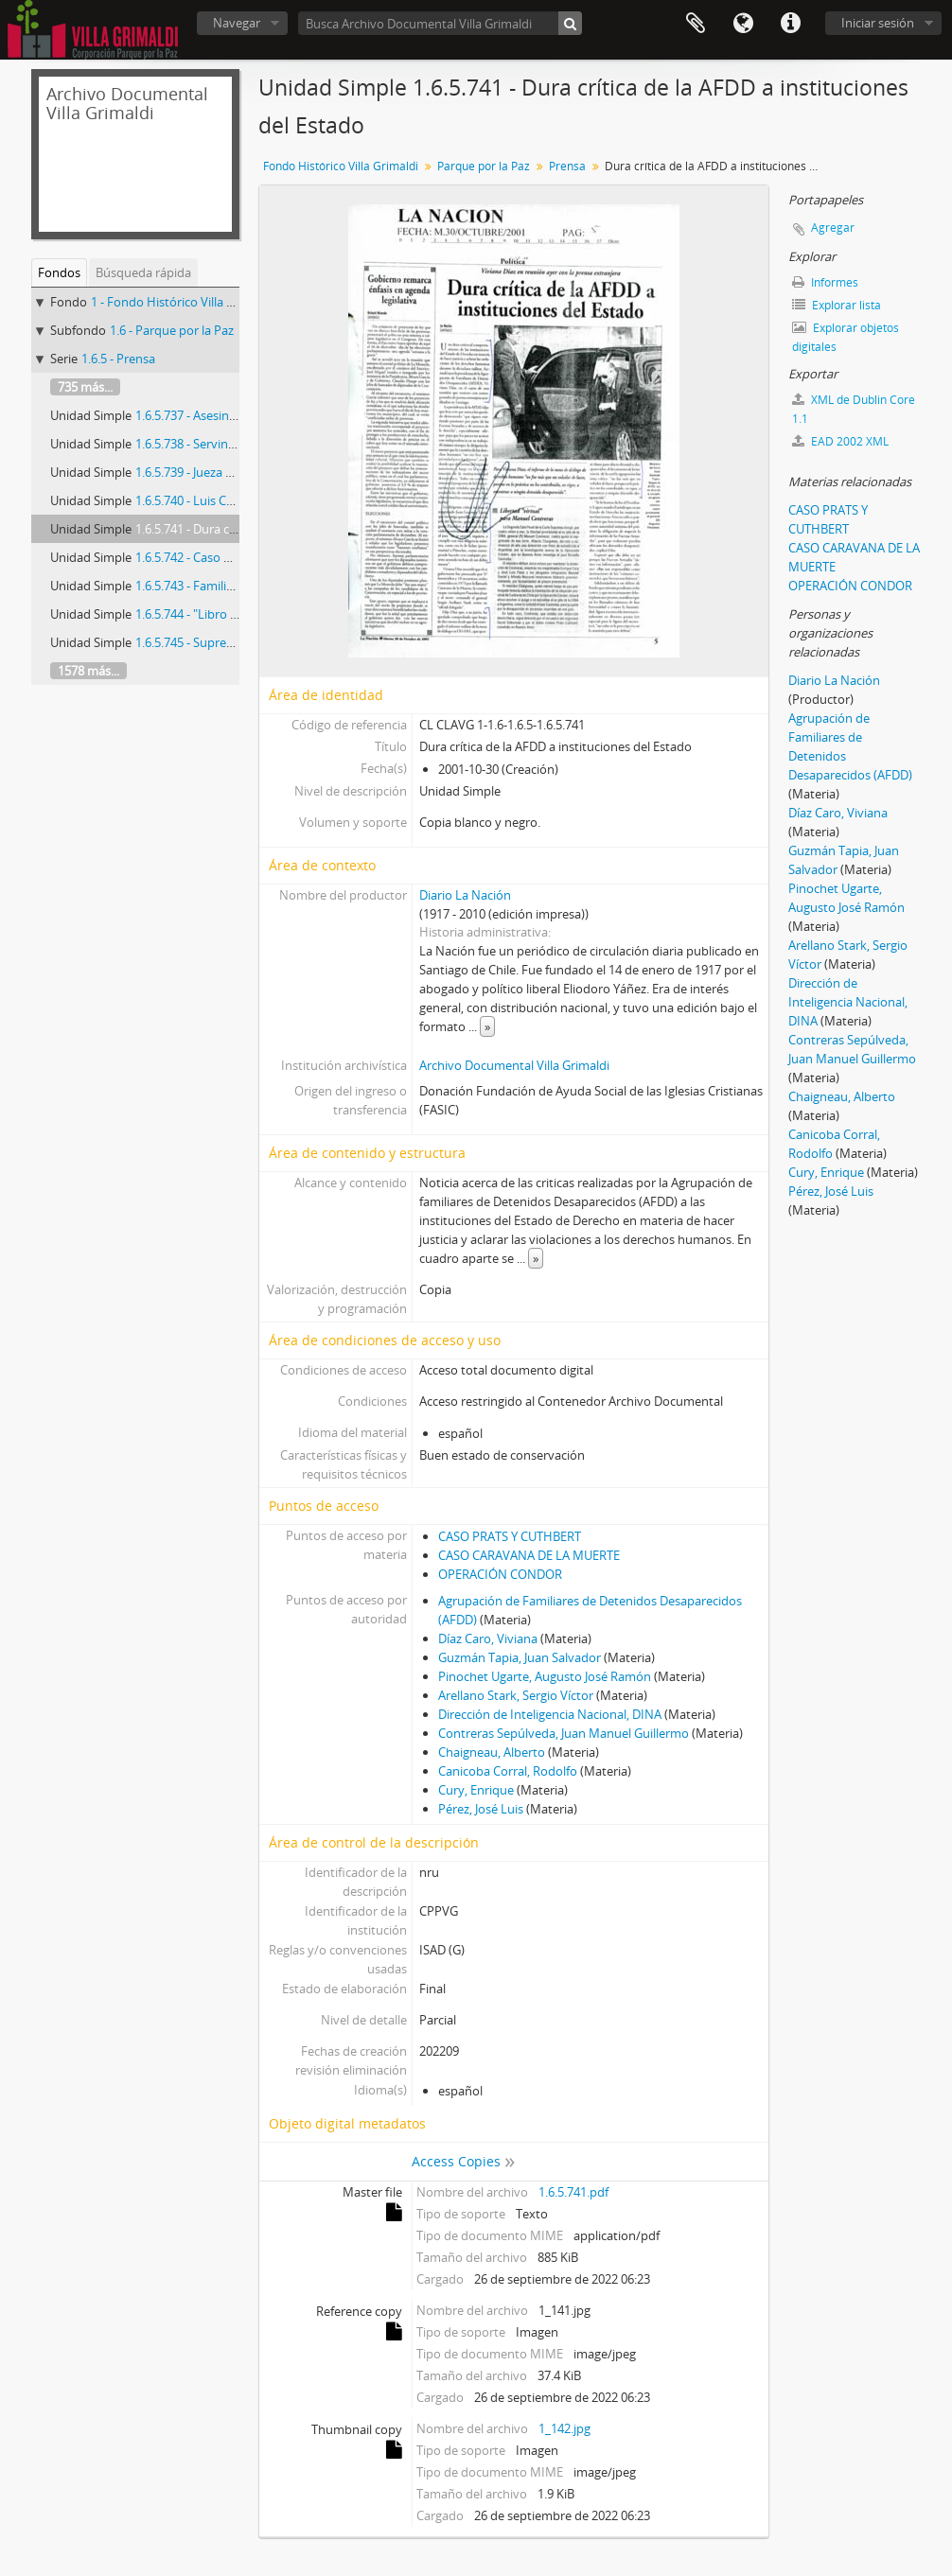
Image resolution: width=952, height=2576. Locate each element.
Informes (825, 282)
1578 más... (88, 670)
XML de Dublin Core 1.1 (853, 409)
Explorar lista (836, 305)
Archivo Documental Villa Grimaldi (514, 1065)
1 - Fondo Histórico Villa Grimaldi (182, 301)
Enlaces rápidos (790, 23)
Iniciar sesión (877, 22)
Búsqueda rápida (143, 272)
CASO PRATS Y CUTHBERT (509, 1536)
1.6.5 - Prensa (118, 358)
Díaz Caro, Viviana (488, 1638)
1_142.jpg (564, 2428)
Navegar (236, 22)
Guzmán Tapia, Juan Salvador (519, 1657)
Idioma (743, 23)
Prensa (567, 166)
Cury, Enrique (476, 1789)
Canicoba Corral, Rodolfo (507, 1770)
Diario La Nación (465, 894)
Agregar (833, 227)
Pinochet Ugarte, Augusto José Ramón (544, 1676)
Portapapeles (695, 23)
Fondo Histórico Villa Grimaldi (340, 166)
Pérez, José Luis (480, 1808)
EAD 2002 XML (840, 441)
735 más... (85, 386)
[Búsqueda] (570, 23)
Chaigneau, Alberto (491, 1752)
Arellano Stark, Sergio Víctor (515, 1695)
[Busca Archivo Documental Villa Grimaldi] (440, 23)
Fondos (59, 272)
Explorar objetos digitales (845, 337)
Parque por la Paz (483, 166)
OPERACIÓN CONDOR (500, 1574)
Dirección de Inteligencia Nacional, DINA (549, 1714)
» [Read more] (487, 1026)
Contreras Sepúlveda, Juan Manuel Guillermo (563, 1733)
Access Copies (456, 2161)
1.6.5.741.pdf (573, 2191)
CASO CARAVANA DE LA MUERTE (529, 1555)
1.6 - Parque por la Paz (172, 330)
